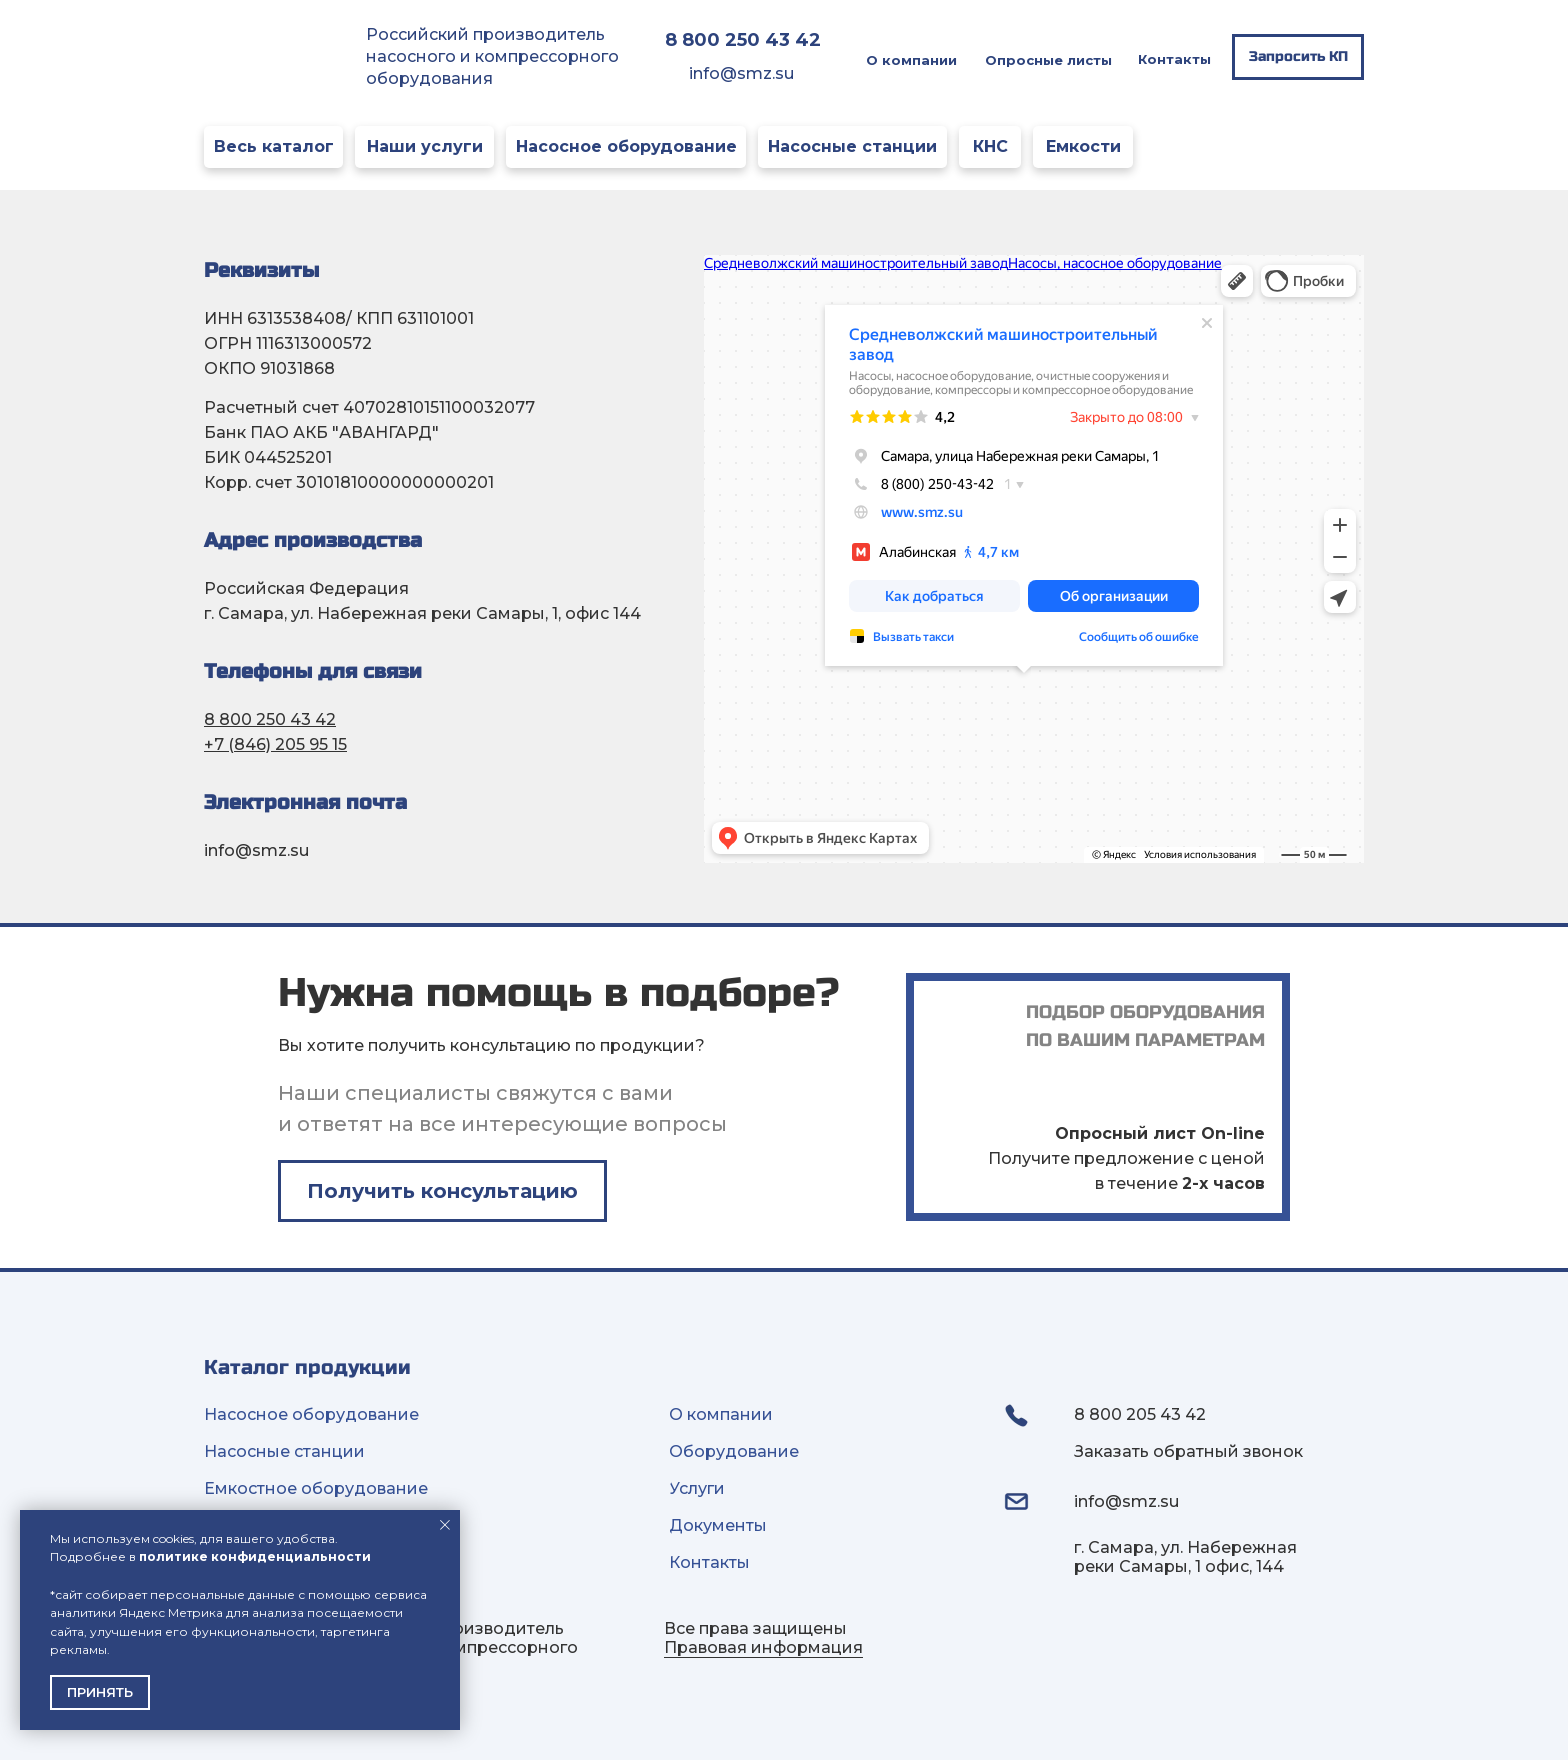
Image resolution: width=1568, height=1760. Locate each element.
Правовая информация (763, 1647)
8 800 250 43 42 (270, 719)
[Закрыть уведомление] (445, 1525)
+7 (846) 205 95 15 (275, 744)
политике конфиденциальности (255, 1556)
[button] (1298, 57)
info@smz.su (741, 73)
